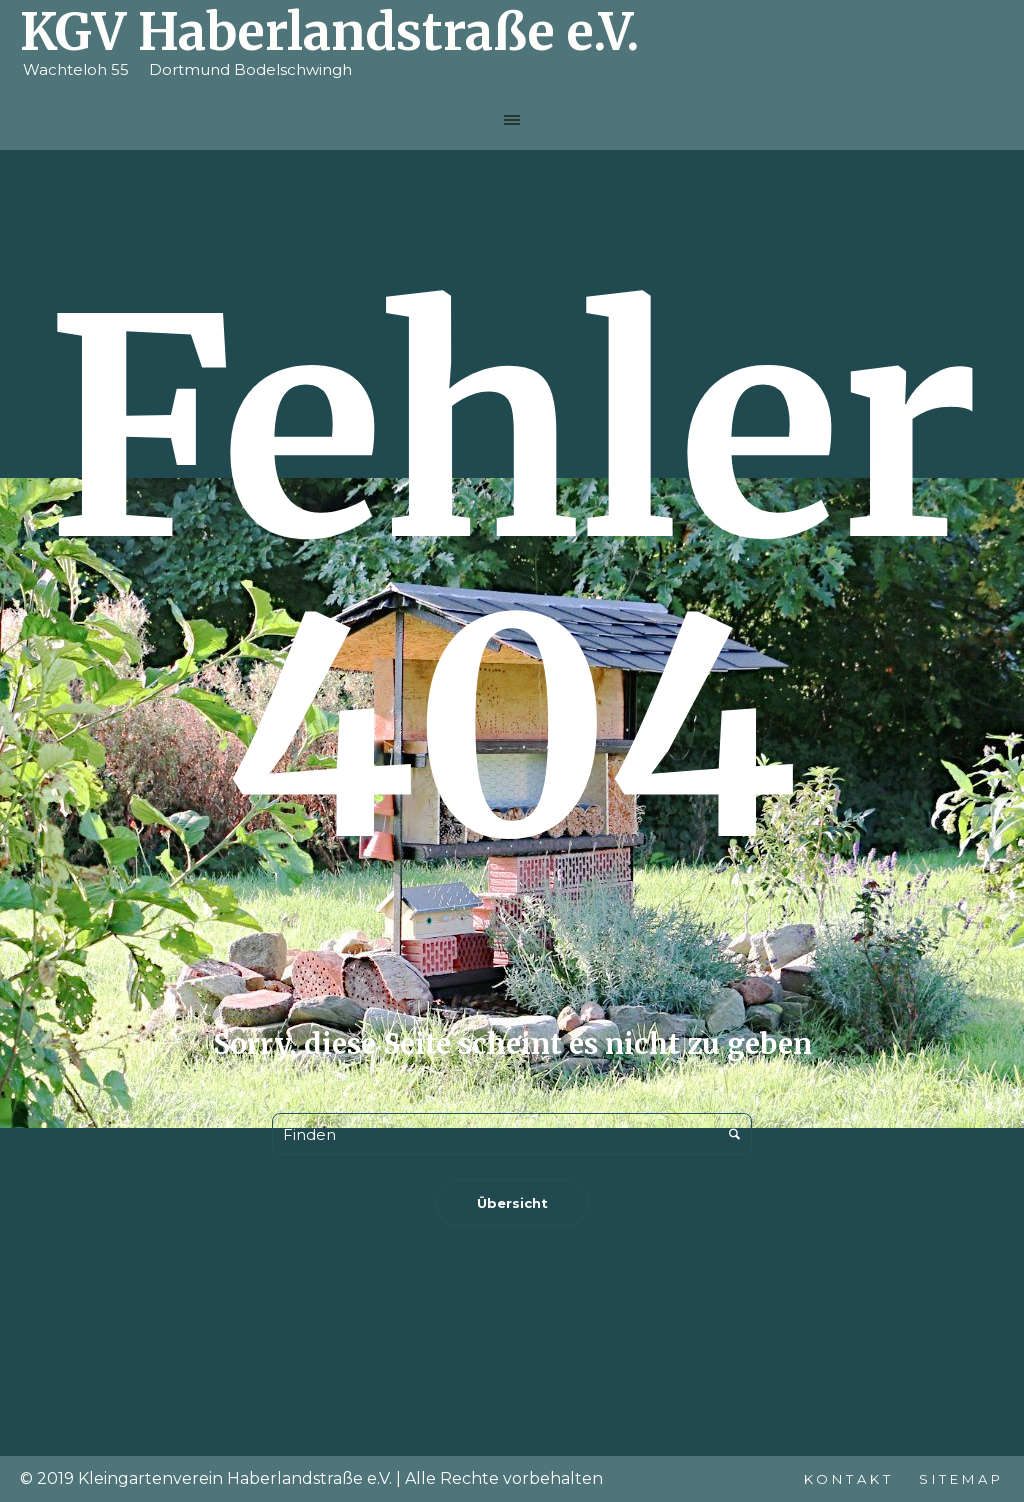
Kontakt (849, 1479)
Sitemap (961, 1479)
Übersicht (512, 1203)
